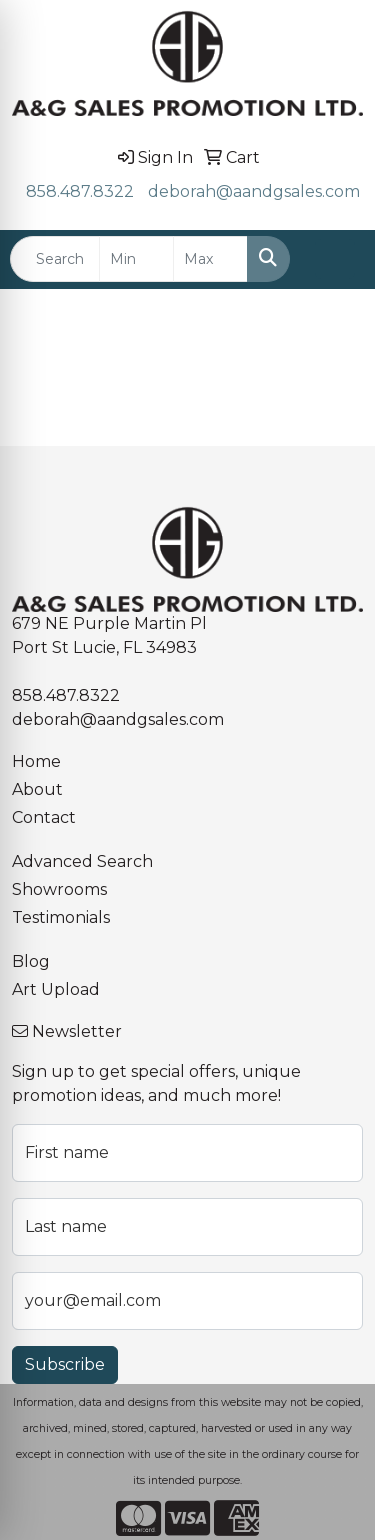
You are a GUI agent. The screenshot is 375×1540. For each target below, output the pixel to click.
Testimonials (61, 917)
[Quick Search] (55, 259)
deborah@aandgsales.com (254, 191)
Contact (44, 817)
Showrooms (59, 889)
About (37, 789)
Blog (31, 961)
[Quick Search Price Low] (136, 259)
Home (36, 761)
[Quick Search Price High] (210, 259)
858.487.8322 (80, 191)
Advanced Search (82, 861)
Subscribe (65, 1364)
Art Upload (56, 989)
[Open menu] (335, 259)
